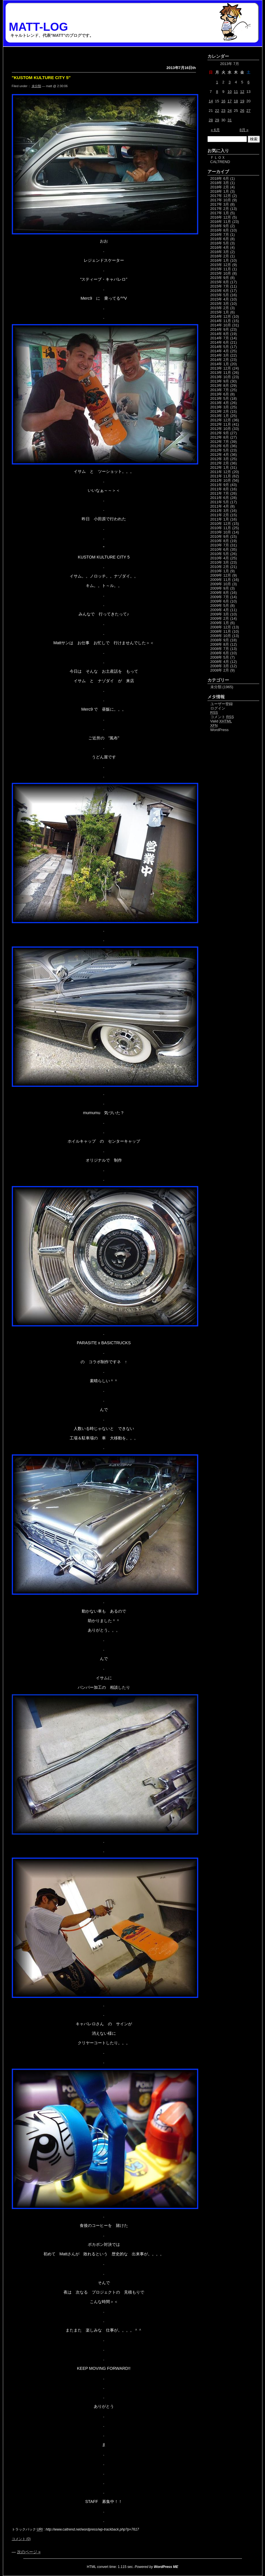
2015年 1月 (219, 312)
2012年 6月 (219, 446)
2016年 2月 (219, 256)
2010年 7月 (219, 545)
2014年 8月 (219, 334)
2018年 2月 (219, 187)
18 (236, 101)
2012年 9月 (219, 433)
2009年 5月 (219, 605)
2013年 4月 (219, 403)
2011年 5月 (219, 502)
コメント (222, 717)
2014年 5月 (219, 347)
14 (211, 101)
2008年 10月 (220, 636)
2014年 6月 (219, 342)
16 (223, 101)
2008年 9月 (219, 640)
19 (242, 101)
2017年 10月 (220, 200)
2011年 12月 (220, 472)
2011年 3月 (219, 510)
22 (217, 110)
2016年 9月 (219, 226)
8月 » (243, 130)
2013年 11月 (220, 372)
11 (236, 91)
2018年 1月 (219, 191)
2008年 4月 (219, 661)
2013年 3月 (219, 407)
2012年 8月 (219, 437)
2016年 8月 (219, 230)
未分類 (36, 86)
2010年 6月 (219, 549)
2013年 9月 (219, 381)
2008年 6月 (219, 653)
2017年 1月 (219, 213)
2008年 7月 (219, 649)
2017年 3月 (219, 204)
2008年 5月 (219, 657)
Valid (221, 721)
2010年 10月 (220, 532)
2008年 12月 (220, 627)
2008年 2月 (219, 670)
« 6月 (215, 130)
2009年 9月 (219, 588)
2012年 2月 (219, 463)
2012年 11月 (220, 424)
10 (230, 91)
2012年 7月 (219, 441)
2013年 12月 (220, 368)
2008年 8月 (219, 644)
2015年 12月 (220, 265)
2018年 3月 (219, 183)
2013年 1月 (219, 416)
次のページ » (29, 2552)
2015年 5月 (219, 295)
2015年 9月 (219, 278)
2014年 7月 (219, 338)
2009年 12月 (220, 575)
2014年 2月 (219, 359)
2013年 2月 (219, 411)
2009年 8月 (219, 592)
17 (230, 101)
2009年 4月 (219, 610)
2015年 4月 (219, 299)
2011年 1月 (219, 519)
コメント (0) (21, 2539)
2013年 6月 (219, 394)
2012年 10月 (220, 429)
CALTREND (220, 162)
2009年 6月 (219, 601)
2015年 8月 (219, 282)
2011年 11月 (220, 476)
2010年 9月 (219, 536)
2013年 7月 (219, 390)
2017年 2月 (219, 208)
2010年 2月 (219, 567)
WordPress (219, 730)
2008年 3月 (219, 666)
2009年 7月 (219, 597)
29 (217, 120)
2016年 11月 (220, 221)
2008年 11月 (220, 631)
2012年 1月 (219, 467)
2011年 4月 (219, 506)
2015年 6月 (219, 290)
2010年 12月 (220, 523)
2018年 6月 (219, 178)
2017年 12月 (220, 196)
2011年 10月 (220, 480)
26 (242, 110)
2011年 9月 (219, 485)
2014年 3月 (219, 355)
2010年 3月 (219, 562)
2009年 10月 (220, 584)
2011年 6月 (219, 498)
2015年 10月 (220, 273)
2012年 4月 (219, 454)
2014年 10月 (220, 325)
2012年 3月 (219, 459)
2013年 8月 (219, 385)
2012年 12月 (220, 420)
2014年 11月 (220, 321)
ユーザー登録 (221, 704)
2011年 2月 (219, 515)
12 (242, 91)
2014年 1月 (219, 364)
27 (248, 110)
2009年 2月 (219, 618)
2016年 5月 (219, 243)
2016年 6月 (219, 239)
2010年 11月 (220, 528)
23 (223, 110)
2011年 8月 (219, 489)
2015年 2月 (219, 308)
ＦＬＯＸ (217, 157)
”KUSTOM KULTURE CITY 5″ (41, 77)
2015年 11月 (220, 269)
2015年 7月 (219, 286)
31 (230, 120)
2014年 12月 (220, 316)
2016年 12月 (220, 217)
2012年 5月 (219, 450)
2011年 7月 (219, 493)
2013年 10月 (220, 377)
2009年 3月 (219, 614)
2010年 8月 (219, 541)
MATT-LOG (38, 26)
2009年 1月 (219, 623)
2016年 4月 (219, 247)
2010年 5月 (219, 554)
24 (230, 110)
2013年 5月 (219, 398)
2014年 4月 (219, 351)
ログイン (217, 708)
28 (211, 120)
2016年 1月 (219, 260)
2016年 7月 (219, 234)
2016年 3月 (219, 252)
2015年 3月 (219, 303)
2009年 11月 (220, 579)
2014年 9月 (219, 329)
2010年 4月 (219, 558)
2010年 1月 (219, 571)
